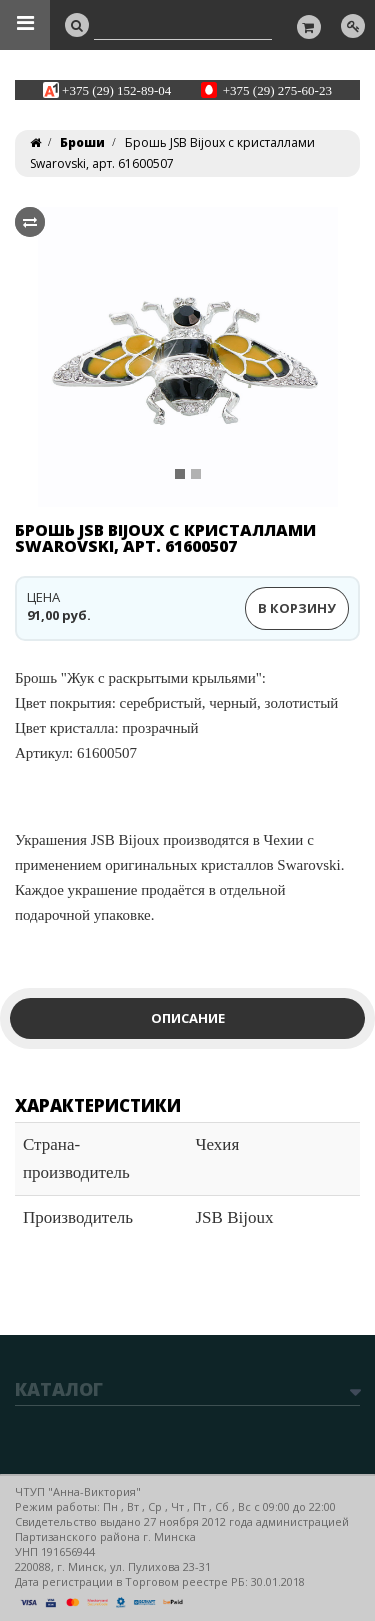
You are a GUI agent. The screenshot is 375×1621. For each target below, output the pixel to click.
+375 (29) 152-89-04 (116, 89)
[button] (52, 357)
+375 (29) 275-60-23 (277, 89)
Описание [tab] (188, 1018)
